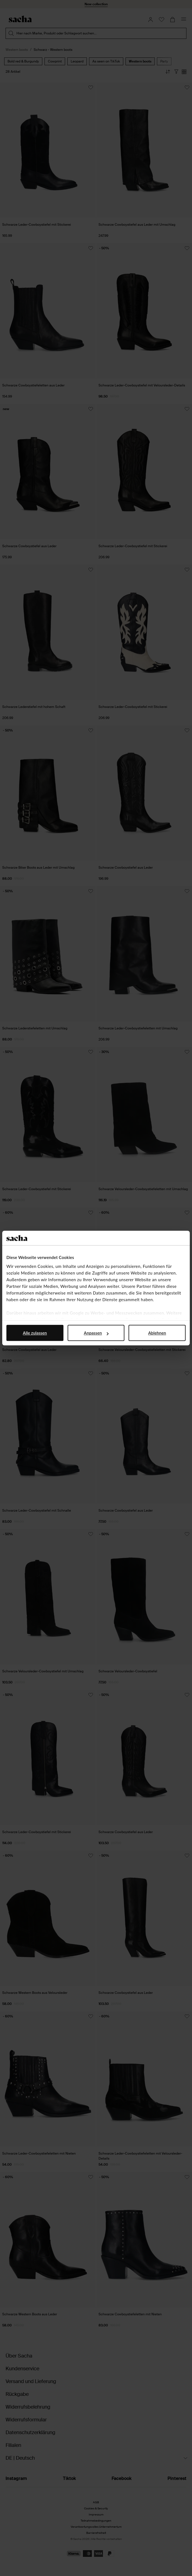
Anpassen (96, 1332)
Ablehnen (157, 1332)
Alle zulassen (35, 1332)
